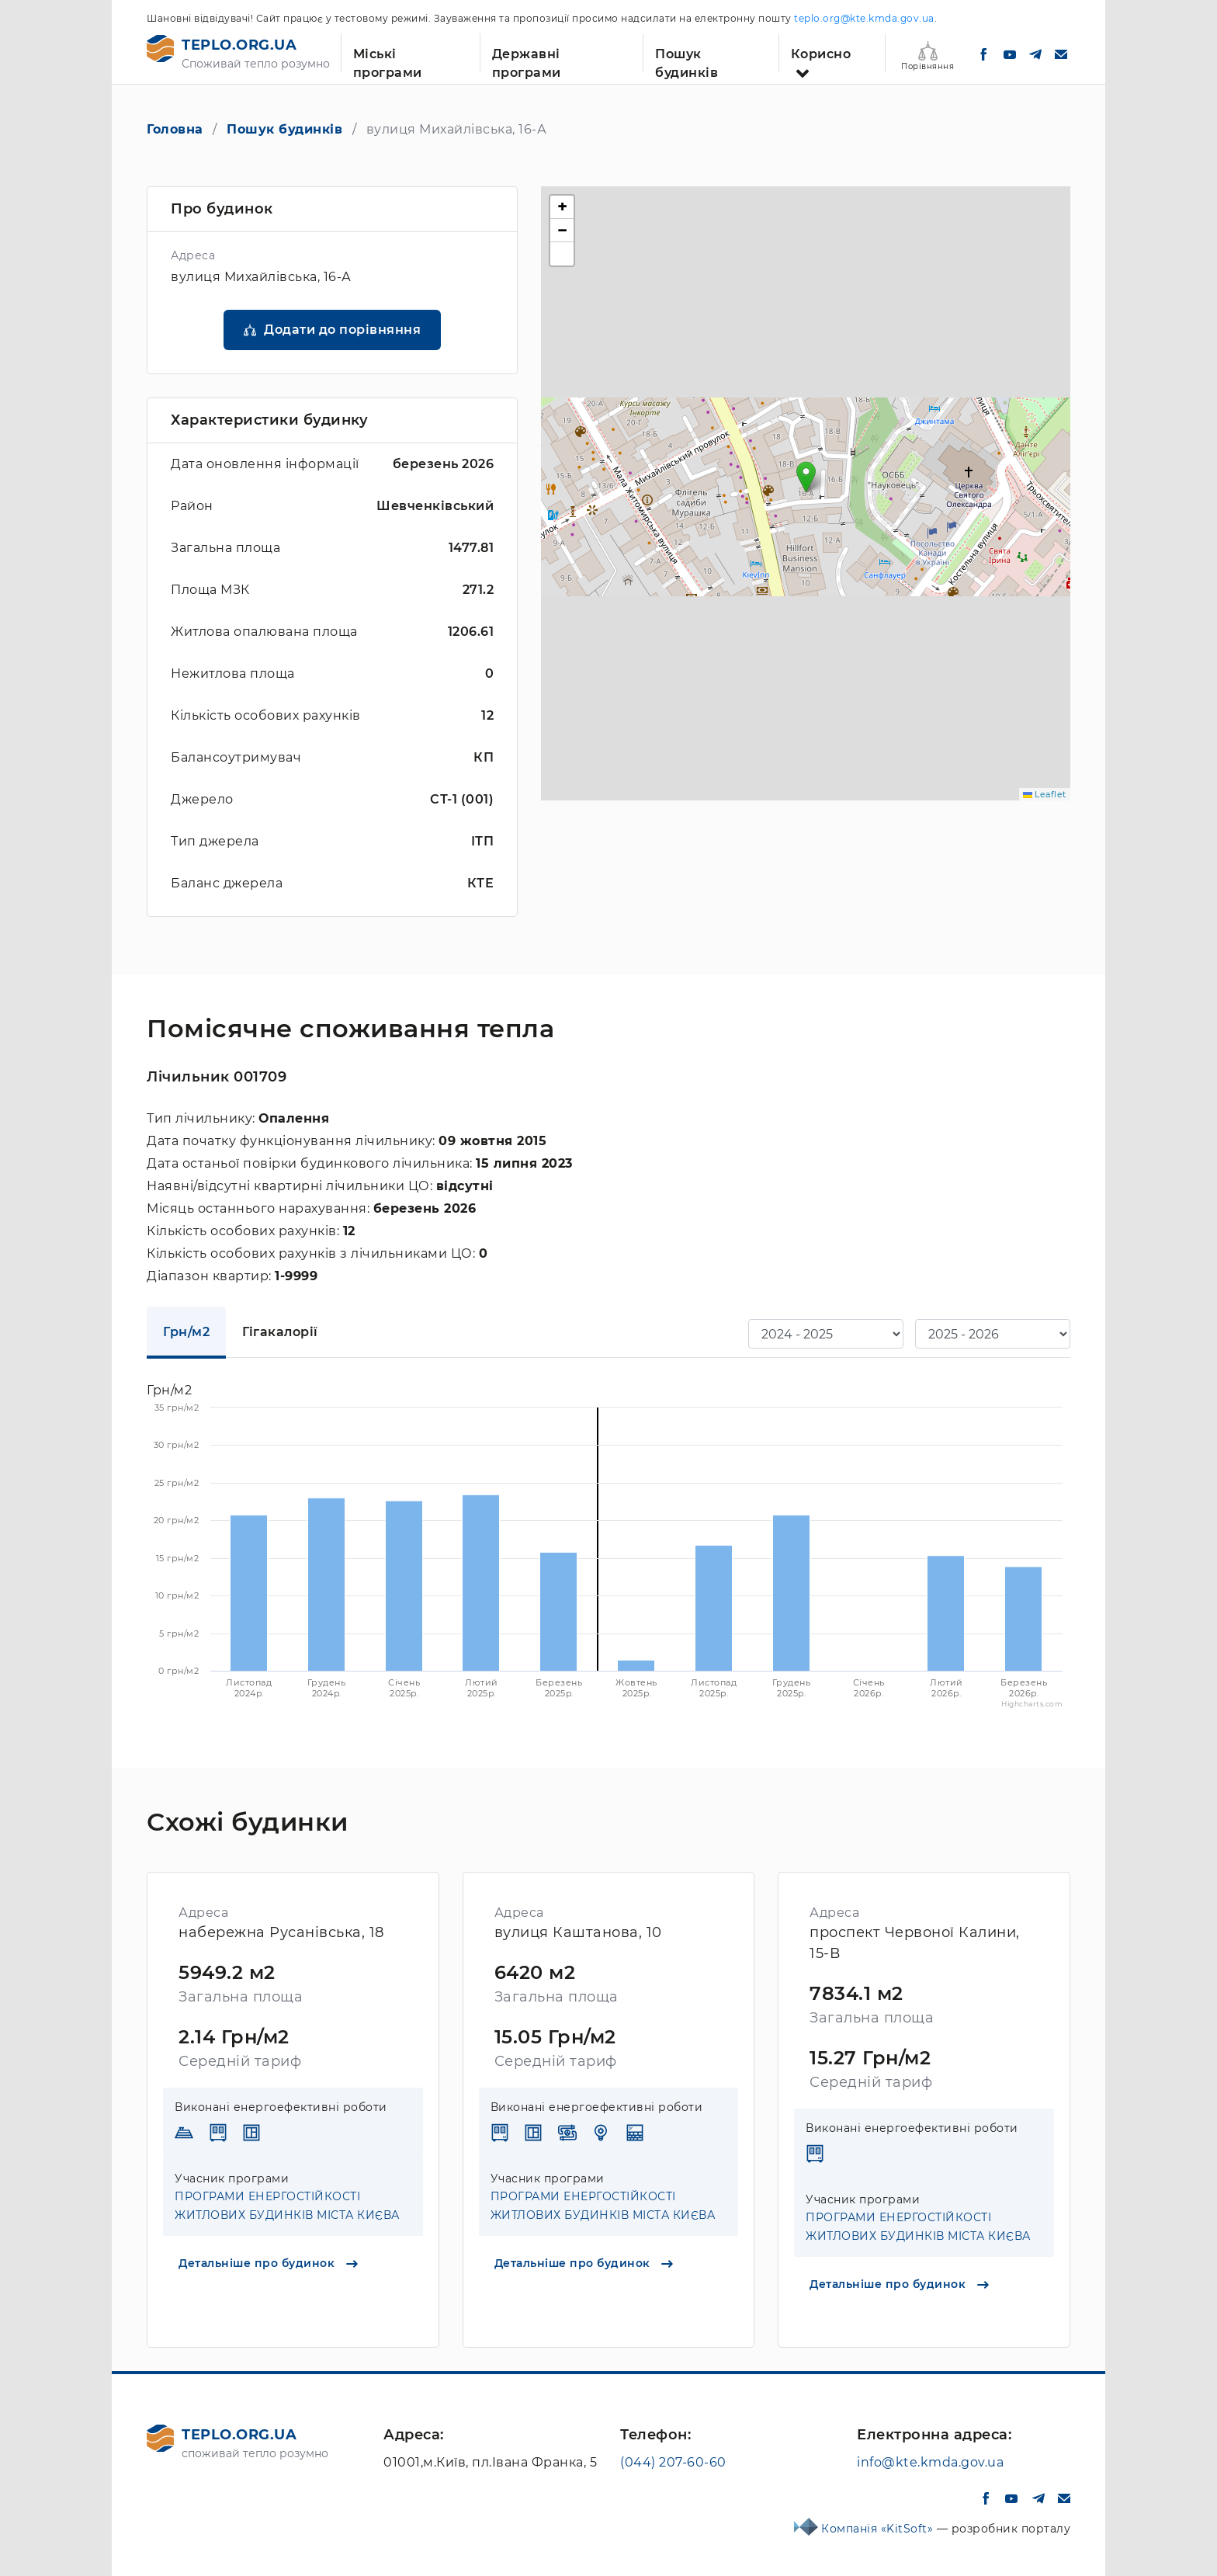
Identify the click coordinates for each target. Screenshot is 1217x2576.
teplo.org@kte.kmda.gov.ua (864, 18)
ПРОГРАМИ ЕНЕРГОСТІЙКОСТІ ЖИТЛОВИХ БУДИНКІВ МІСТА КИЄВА (287, 2205)
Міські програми (387, 59)
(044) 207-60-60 (673, 2462)
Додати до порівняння (342, 329)
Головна (175, 129)
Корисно (821, 54)
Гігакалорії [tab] (280, 1331)
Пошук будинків (686, 59)
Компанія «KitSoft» (879, 2529)
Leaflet (1044, 794)
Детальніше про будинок (268, 2263)
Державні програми (526, 59)
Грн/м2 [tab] (186, 1331)
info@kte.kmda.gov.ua (930, 2462)
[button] (806, 477)
